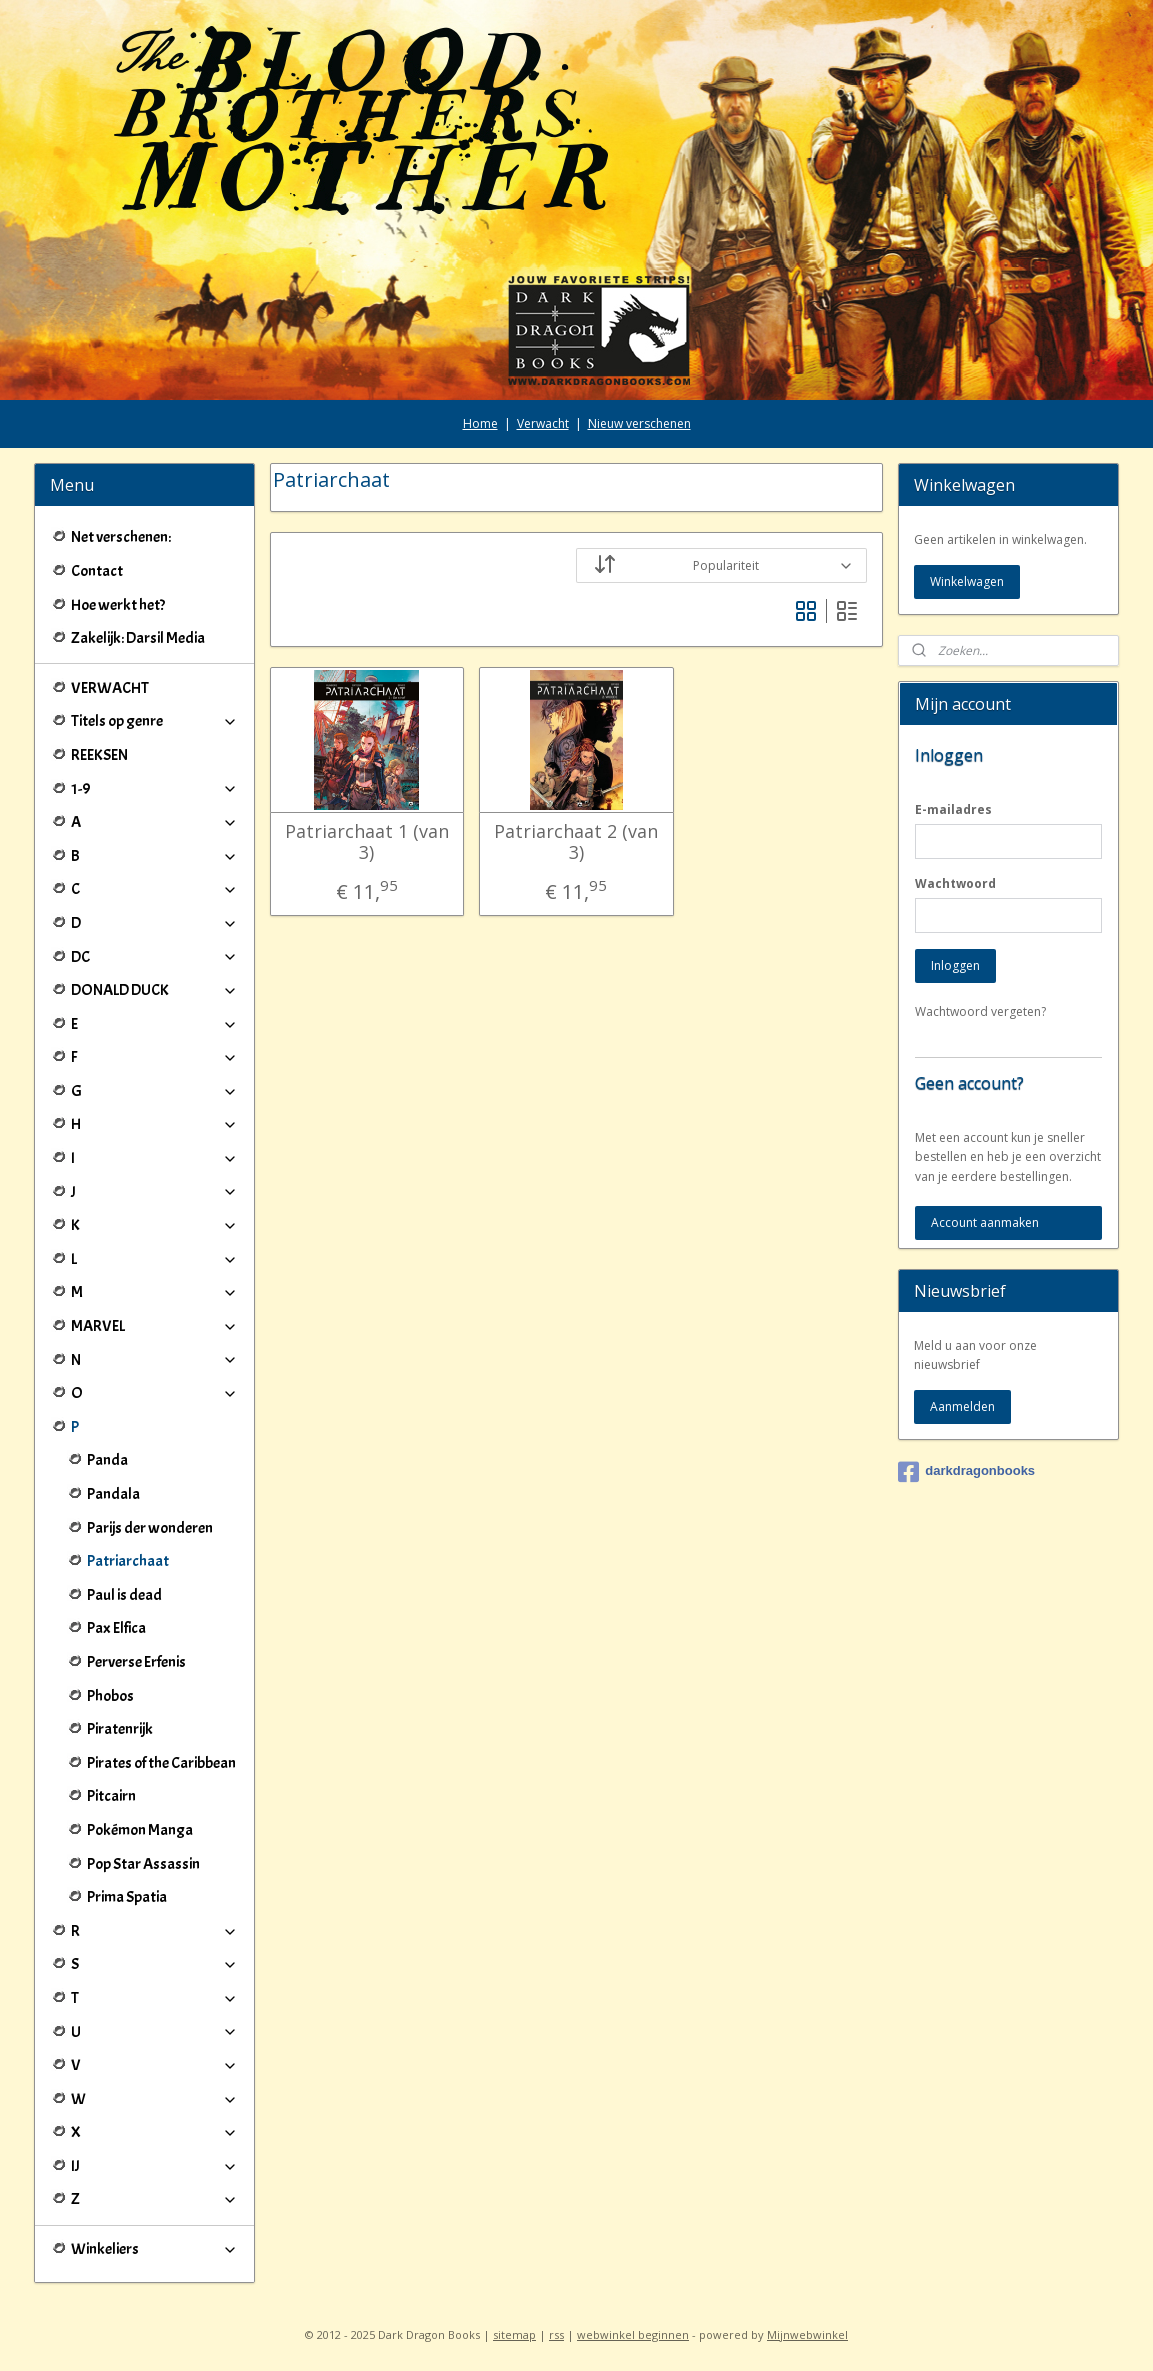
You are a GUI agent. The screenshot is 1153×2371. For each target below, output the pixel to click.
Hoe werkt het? (118, 605)
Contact (97, 571)
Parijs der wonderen (150, 1528)
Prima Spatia (127, 1897)
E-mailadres (953, 809)
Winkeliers (154, 2249)
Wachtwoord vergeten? (980, 1011)
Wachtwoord (955, 883)
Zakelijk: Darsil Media (138, 638)
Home (480, 423)
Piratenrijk (120, 1729)
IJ (154, 2166)
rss (556, 2334)
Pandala (113, 1494)
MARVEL (154, 1326)
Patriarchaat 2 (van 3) (576, 842)
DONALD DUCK (154, 990)
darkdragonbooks (966, 1472)
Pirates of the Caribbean (161, 1763)
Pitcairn (111, 1796)
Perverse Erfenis (136, 1662)
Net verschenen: (121, 537)
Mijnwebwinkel (807, 2334)
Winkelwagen (967, 581)
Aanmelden (962, 1406)
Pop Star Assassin (143, 1864)
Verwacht (543, 423)
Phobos (110, 1696)
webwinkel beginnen (633, 2334)
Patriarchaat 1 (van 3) (367, 842)
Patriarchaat (128, 1561)
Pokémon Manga (140, 1830)
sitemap (514, 2334)
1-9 (154, 789)
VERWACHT (110, 688)
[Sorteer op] (721, 565)
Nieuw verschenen (639, 423)
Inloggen (955, 965)
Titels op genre (154, 721)
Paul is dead (124, 1595)
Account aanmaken (985, 1222)
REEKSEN (99, 755)
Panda (107, 1460)
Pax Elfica (116, 1628)
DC (154, 957)
